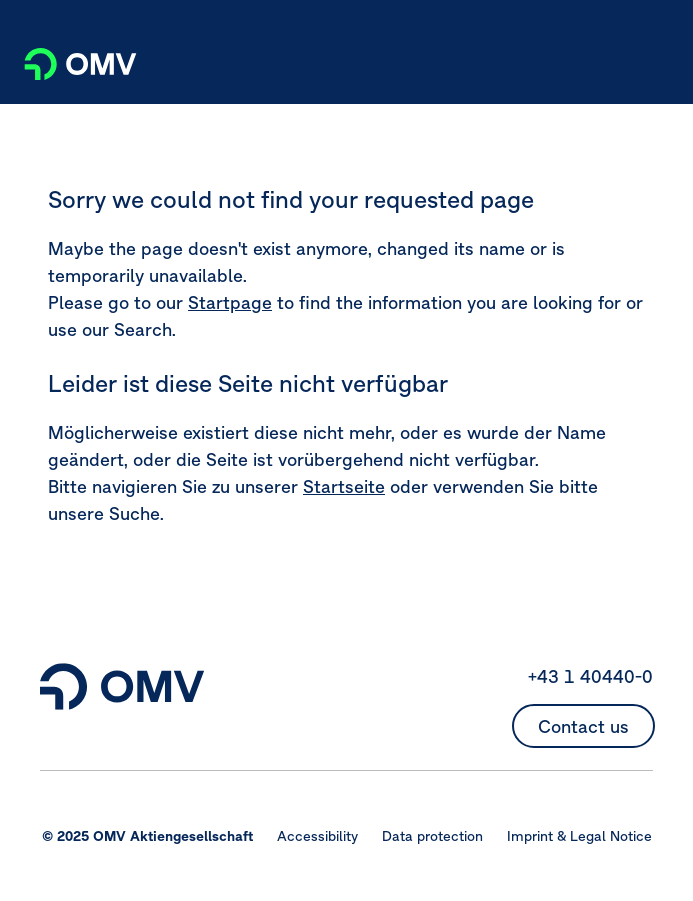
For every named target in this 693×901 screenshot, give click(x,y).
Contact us (583, 726)
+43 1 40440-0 (590, 676)
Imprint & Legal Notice (579, 836)
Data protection (432, 836)
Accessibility (317, 836)
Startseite (344, 486)
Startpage (230, 302)
